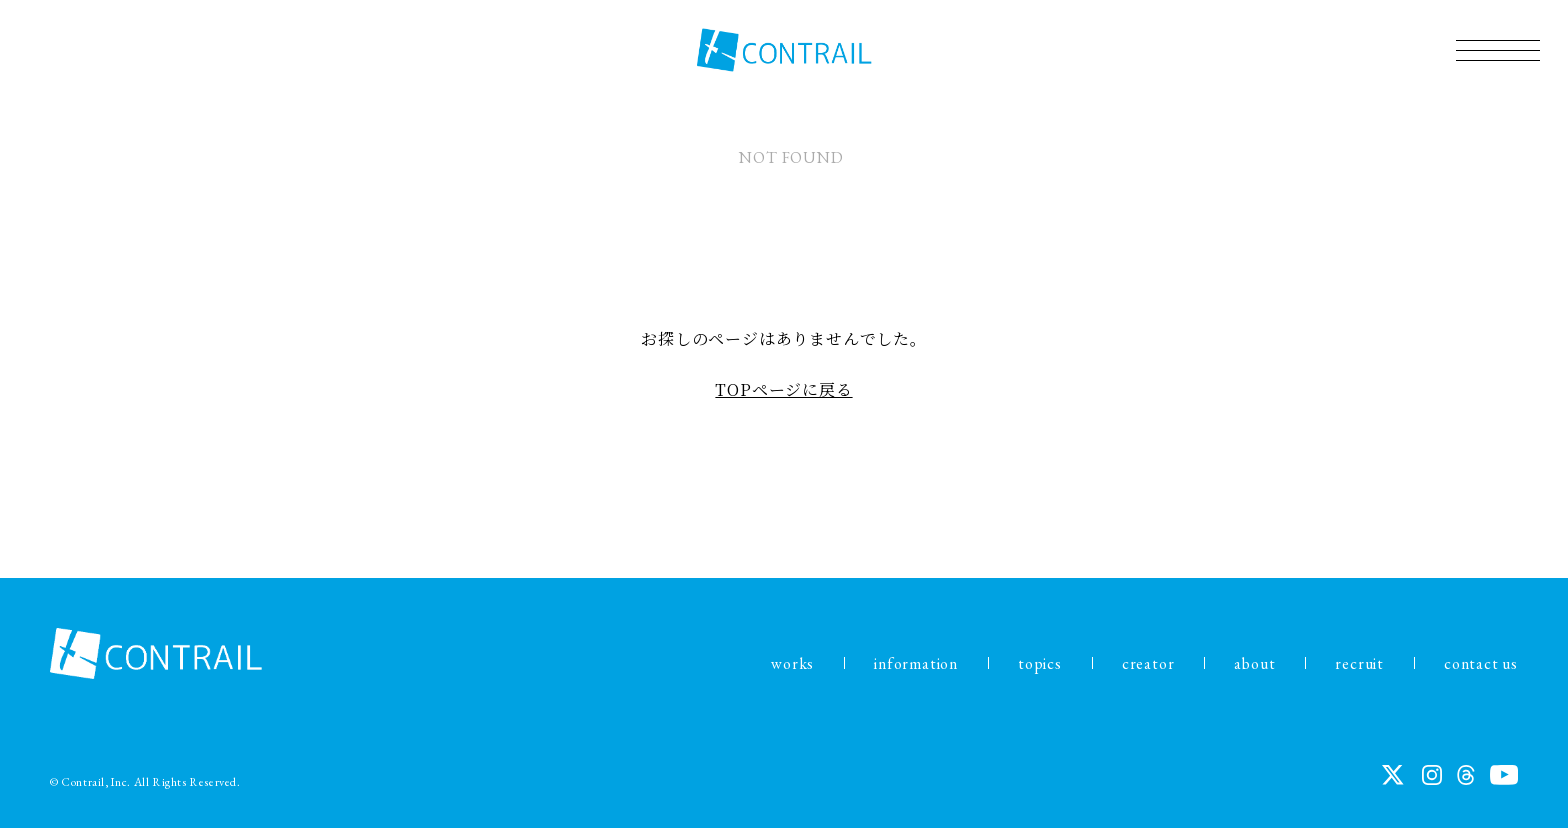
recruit (1359, 663)
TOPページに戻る (783, 389)
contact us (1481, 663)
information (916, 663)
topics (1040, 663)
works (792, 663)
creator (1148, 663)
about (1254, 663)
